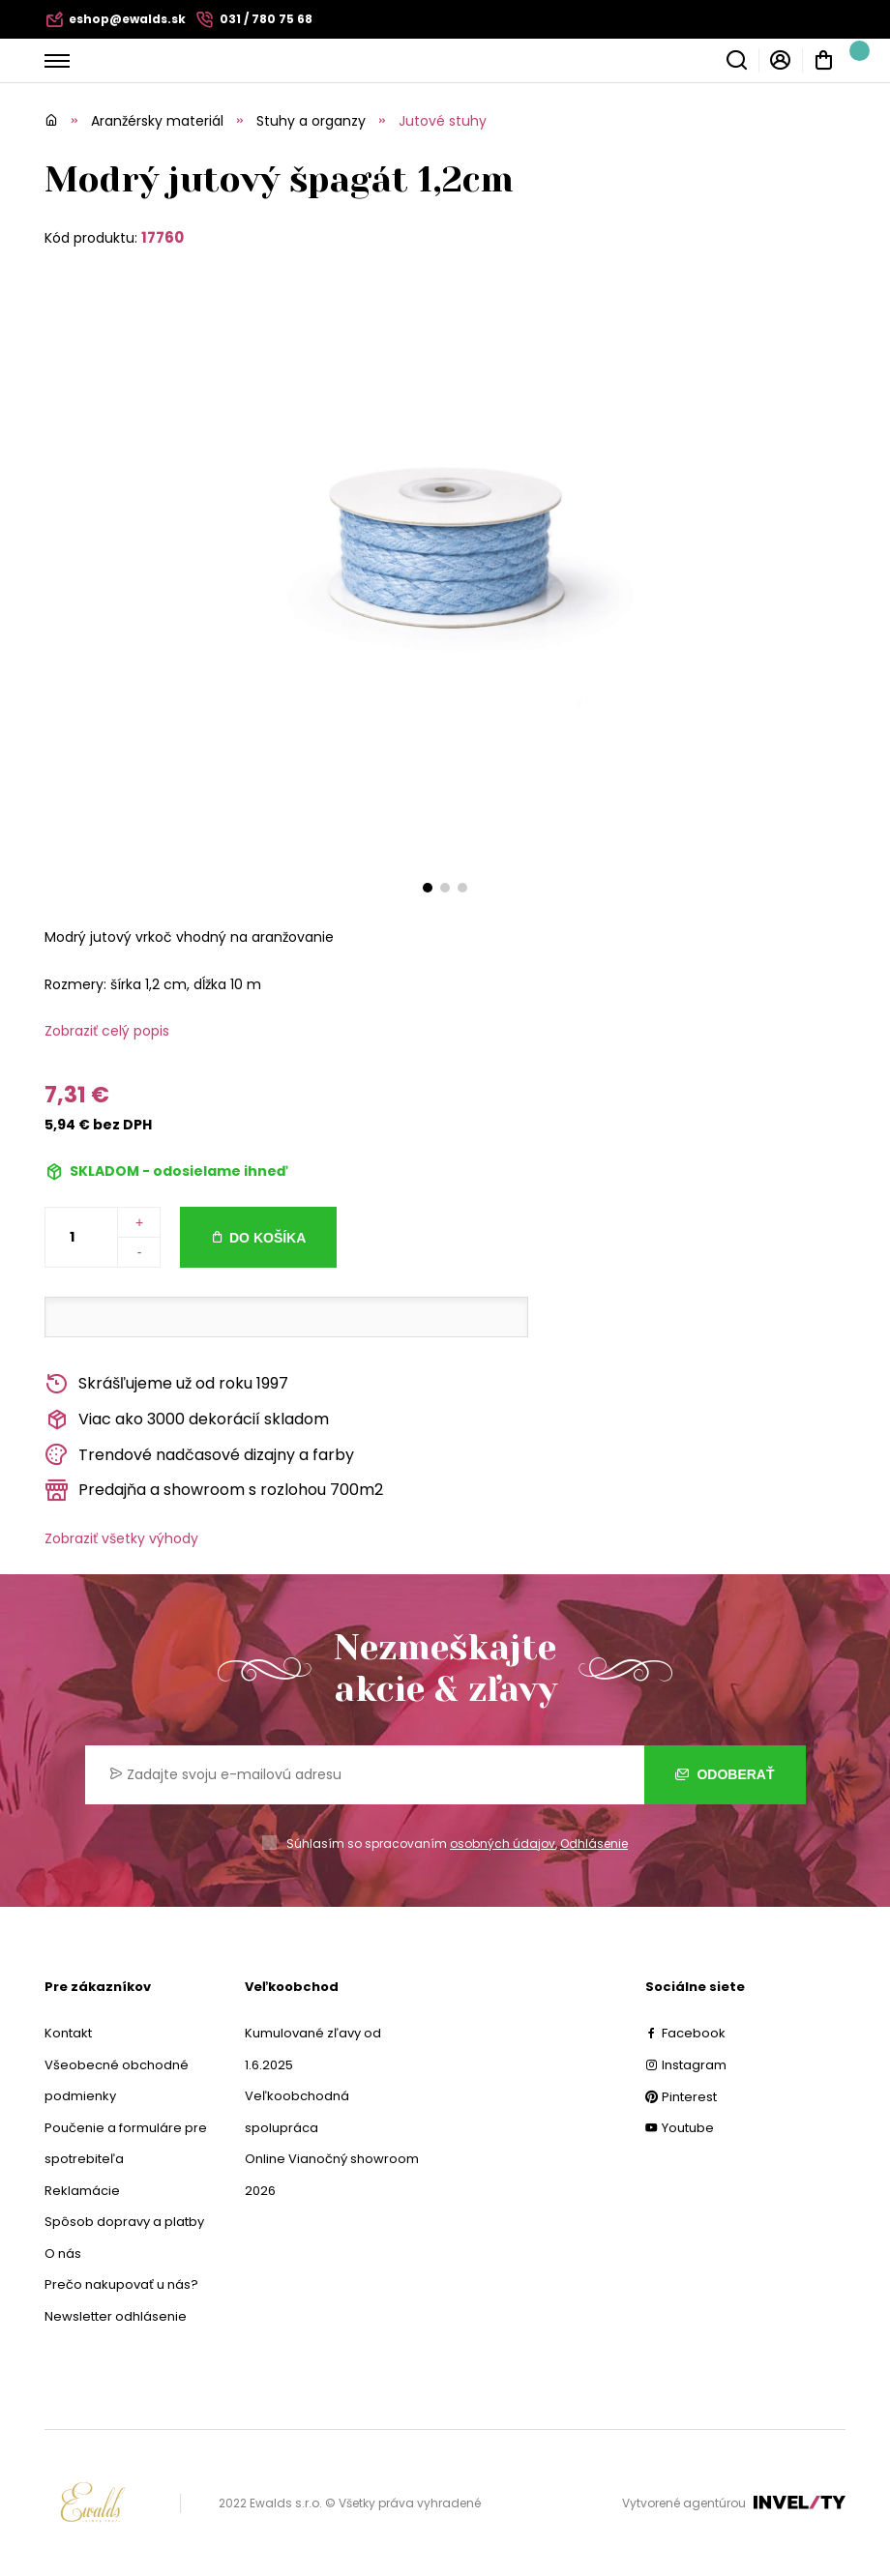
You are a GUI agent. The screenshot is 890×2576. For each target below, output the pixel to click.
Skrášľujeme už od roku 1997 (166, 1384)
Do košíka (267, 1237)
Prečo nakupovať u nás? (121, 2284)
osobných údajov (502, 1843)
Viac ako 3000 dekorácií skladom (186, 1420)
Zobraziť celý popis (106, 1030)
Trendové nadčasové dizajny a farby (199, 1455)
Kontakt (68, 2033)
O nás (62, 2253)
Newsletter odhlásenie (115, 2316)
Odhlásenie (594, 1843)
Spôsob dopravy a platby (124, 2221)
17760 (162, 237)
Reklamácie (82, 2190)
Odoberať (725, 1774)
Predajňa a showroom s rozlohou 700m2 (213, 1490)
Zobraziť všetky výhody (121, 1538)
